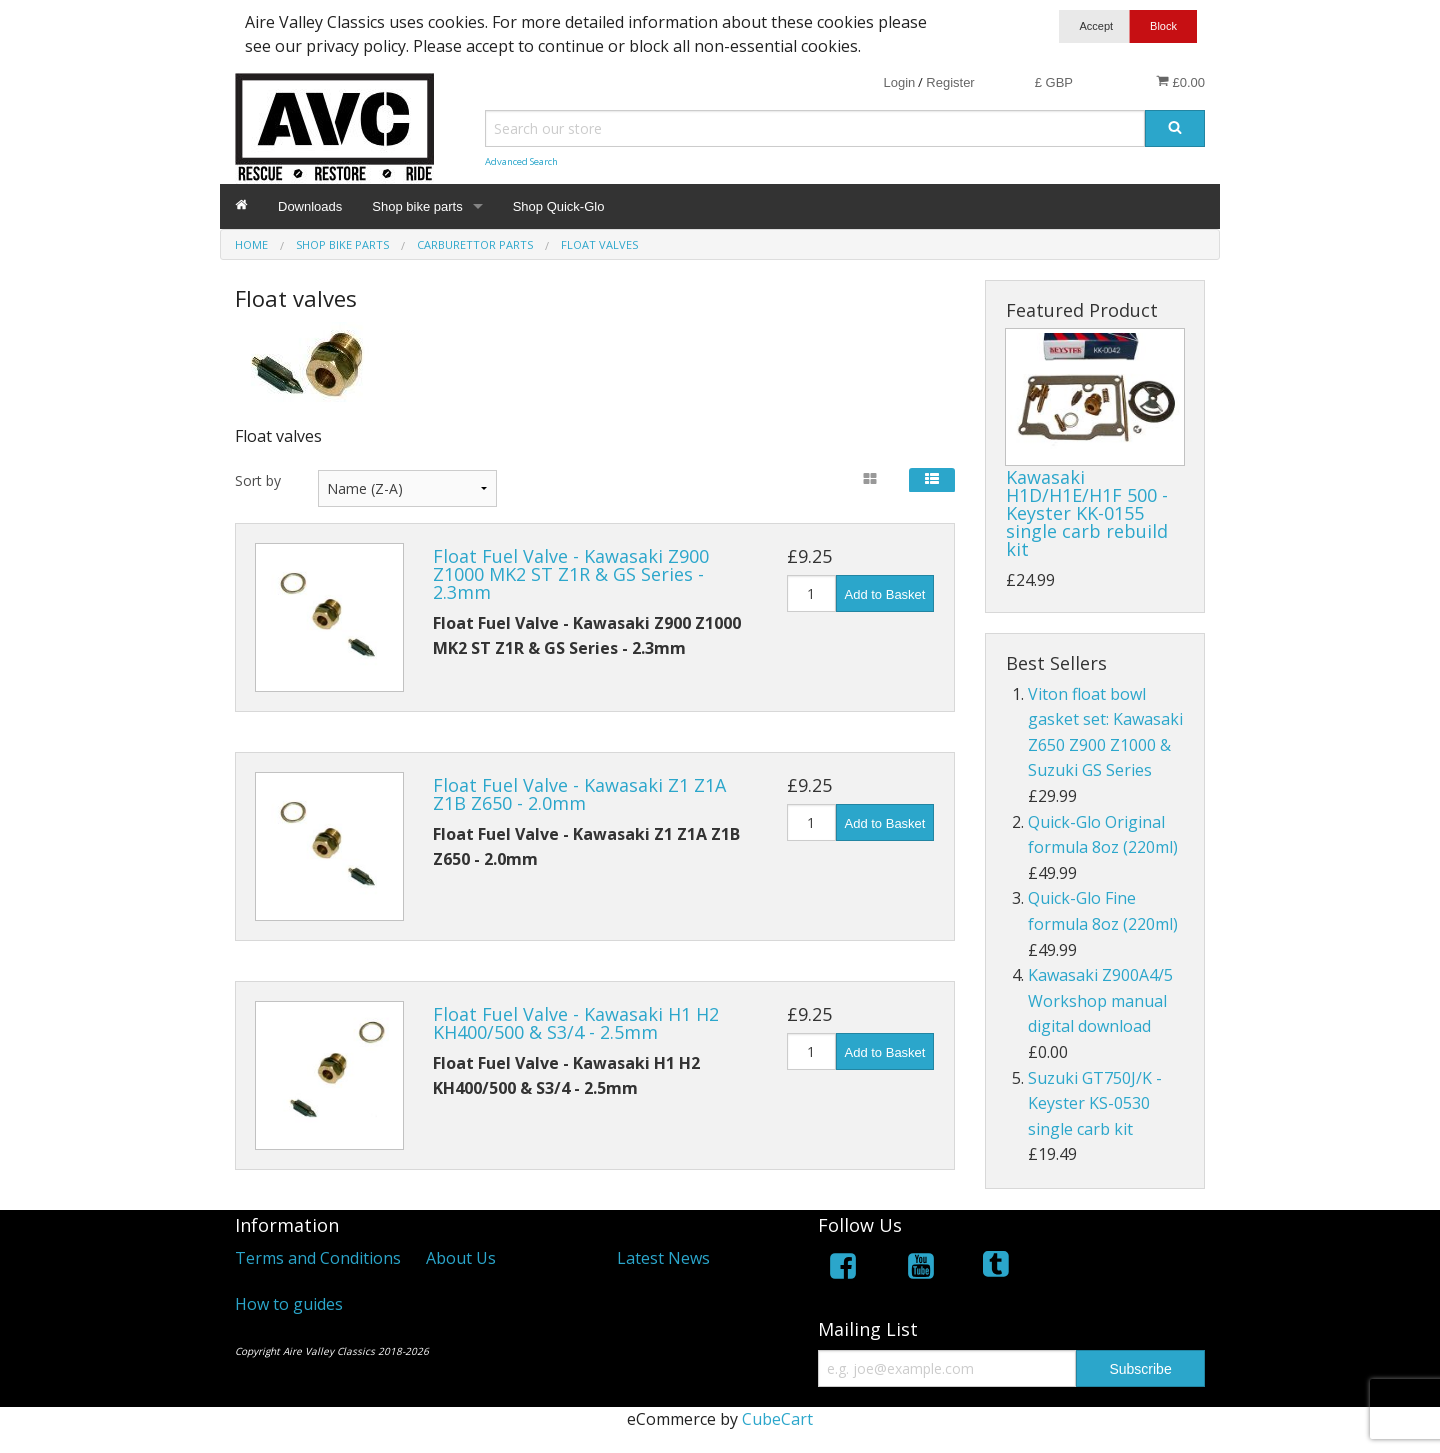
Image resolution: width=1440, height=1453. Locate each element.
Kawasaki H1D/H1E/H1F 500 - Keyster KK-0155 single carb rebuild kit (1087, 513)
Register (950, 82)
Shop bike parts (417, 206)
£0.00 (1180, 82)
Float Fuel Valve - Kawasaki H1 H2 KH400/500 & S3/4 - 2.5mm (576, 1023)
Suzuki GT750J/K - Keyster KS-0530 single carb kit (1095, 1103)
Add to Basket (885, 594)
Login (899, 82)
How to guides (289, 1304)
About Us (461, 1258)
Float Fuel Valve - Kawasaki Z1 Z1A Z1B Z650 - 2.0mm (579, 794)
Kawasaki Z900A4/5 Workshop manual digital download (1100, 1000)
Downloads (310, 206)
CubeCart (777, 1419)
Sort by (258, 480)
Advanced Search (521, 161)
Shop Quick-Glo (559, 206)
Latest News (663, 1258)
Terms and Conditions (318, 1258)
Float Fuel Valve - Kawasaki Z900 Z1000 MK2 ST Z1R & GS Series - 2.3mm (571, 574)
